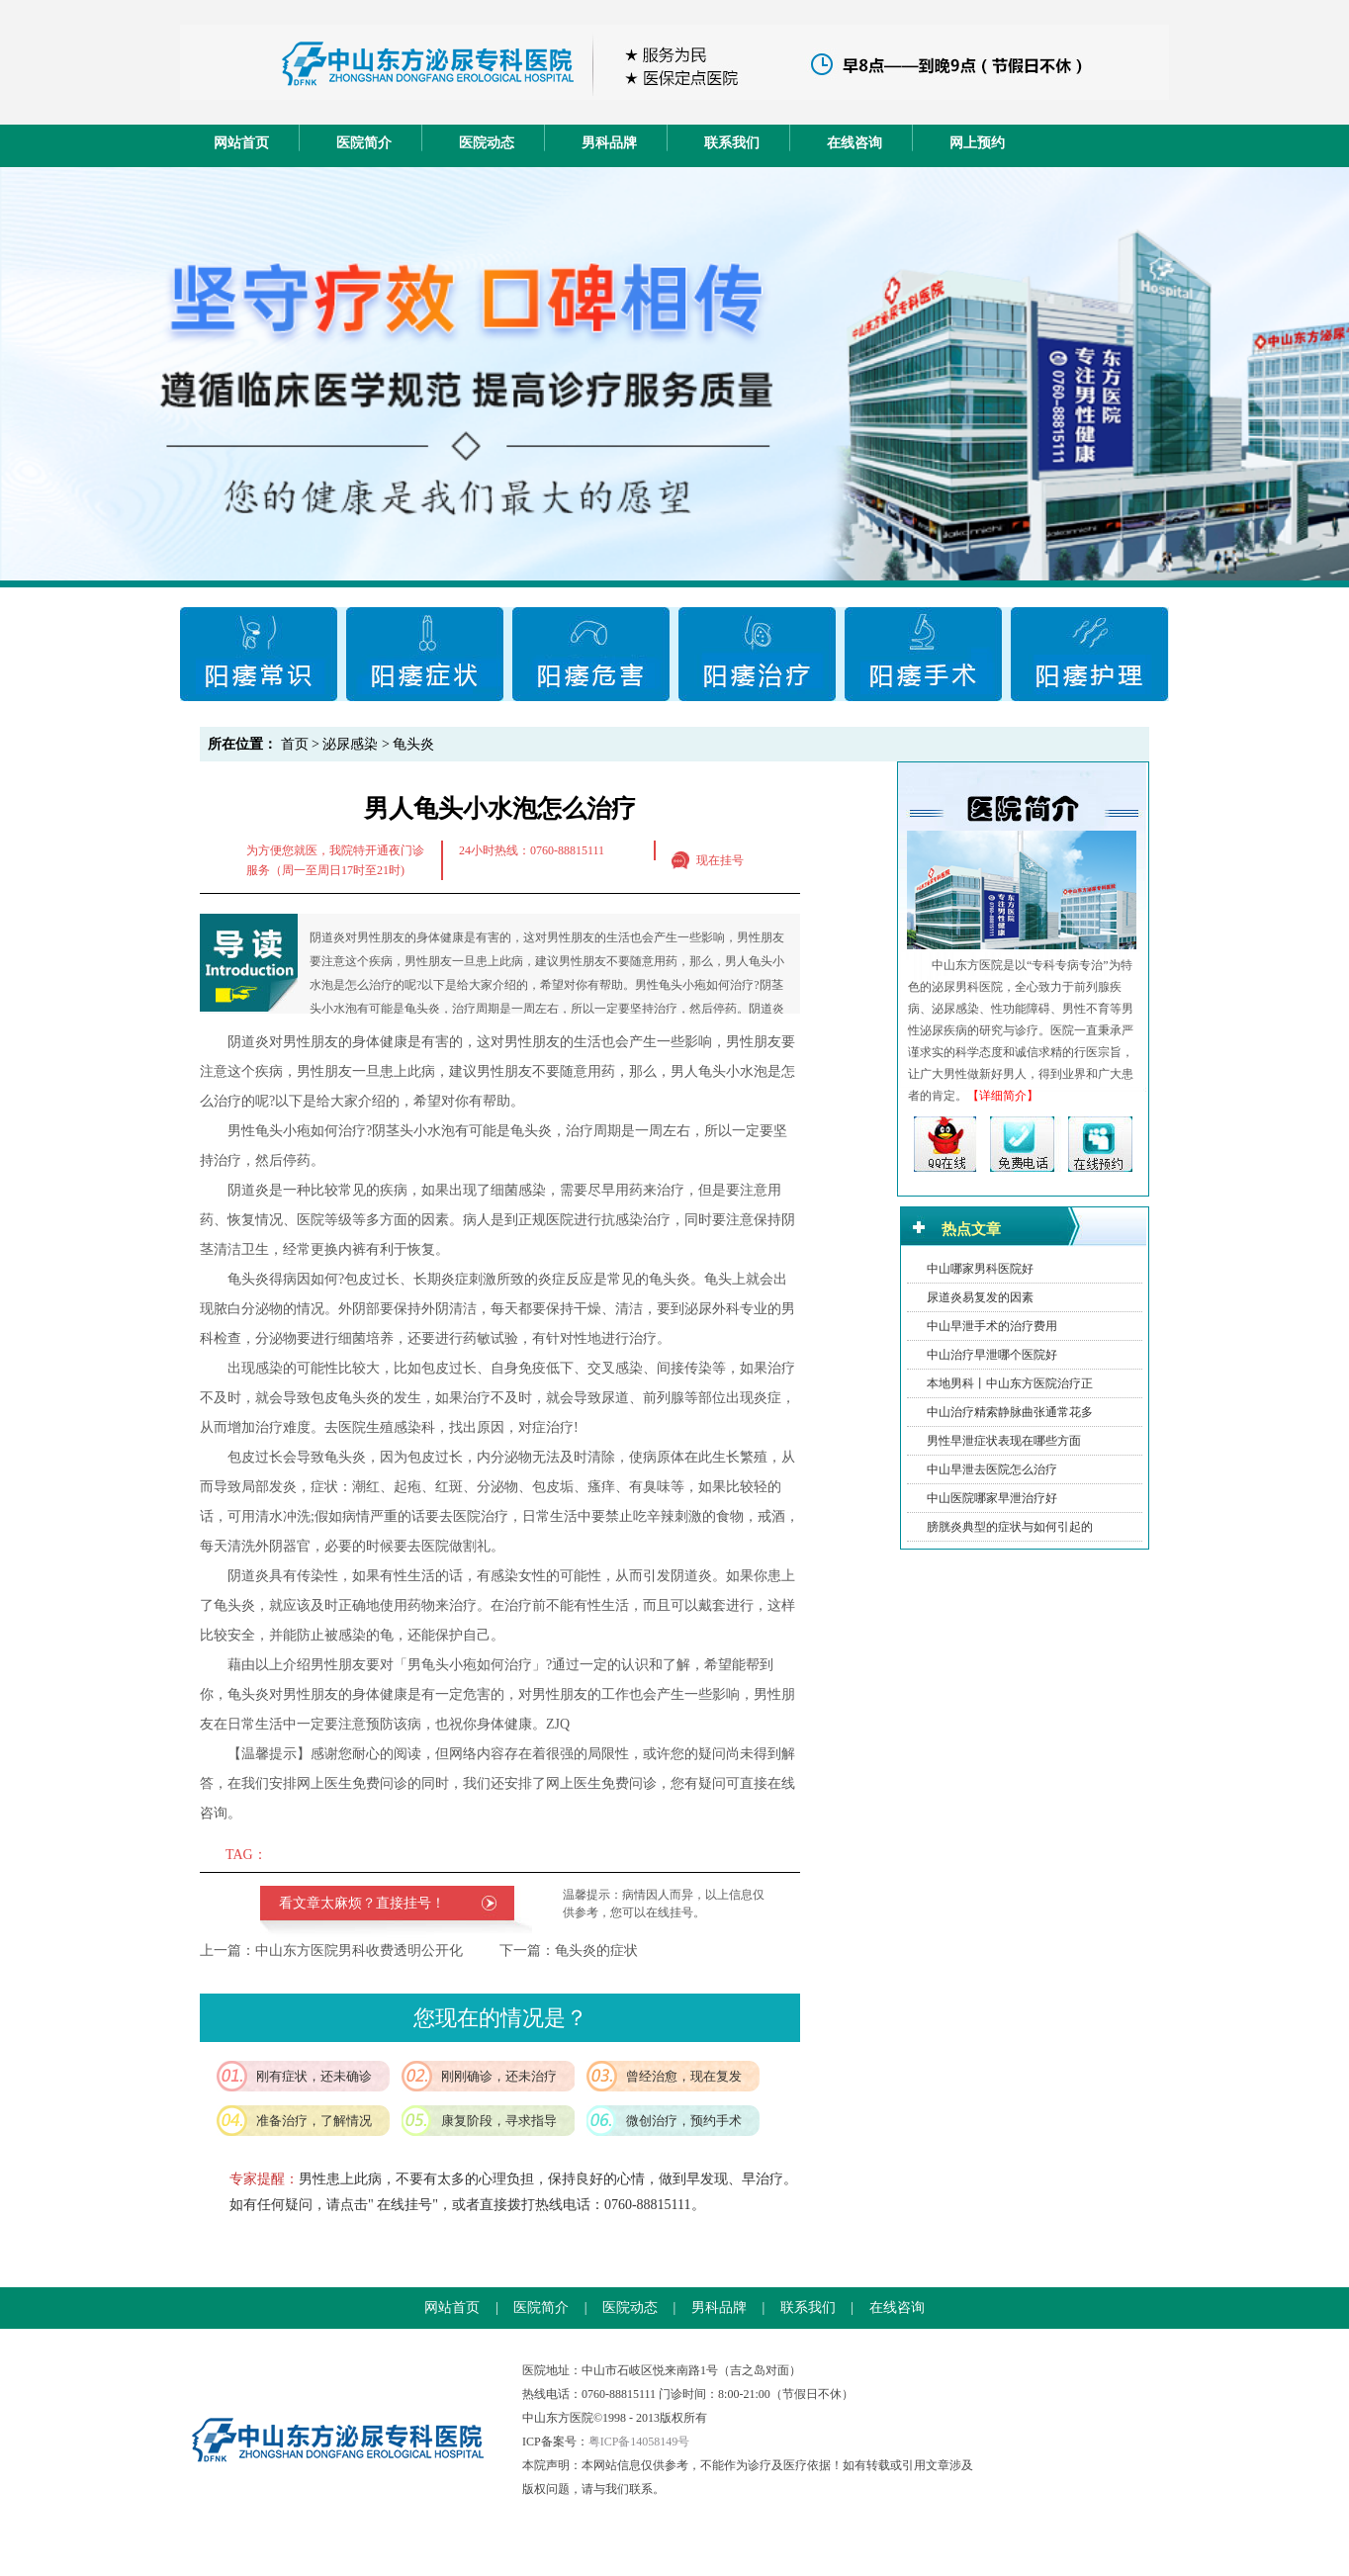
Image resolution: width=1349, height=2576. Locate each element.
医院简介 (364, 142)
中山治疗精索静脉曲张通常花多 (1010, 1412)
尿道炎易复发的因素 (980, 1297)
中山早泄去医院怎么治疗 (992, 1469)
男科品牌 (609, 142)
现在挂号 (720, 860)
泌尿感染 (350, 744)
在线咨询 (854, 142)
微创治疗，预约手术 (684, 2120)
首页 (295, 744)
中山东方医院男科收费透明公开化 (359, 1950)
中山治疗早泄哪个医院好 (992, 1355)
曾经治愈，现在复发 (684, 2076)
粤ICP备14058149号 (639, 2441)
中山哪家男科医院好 (980, 1269)
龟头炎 (413, 744)
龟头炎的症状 (596, 1950)
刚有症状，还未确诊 (314, 2076)
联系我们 (732, 142)
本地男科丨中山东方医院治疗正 (1010, 1383)
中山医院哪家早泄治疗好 (992, 1498)
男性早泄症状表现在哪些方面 (1004, 1441)
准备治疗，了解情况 (314, 2120)
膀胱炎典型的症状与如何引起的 (1010, 1527)
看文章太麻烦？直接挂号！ (362, 1903)
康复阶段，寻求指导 (499, 2120)
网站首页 (241, 142)
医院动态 (486, 142)
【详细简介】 (1002, 1096)
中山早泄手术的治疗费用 (992, 1326)
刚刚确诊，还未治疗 (499, 2076)
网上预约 (977, 142)
